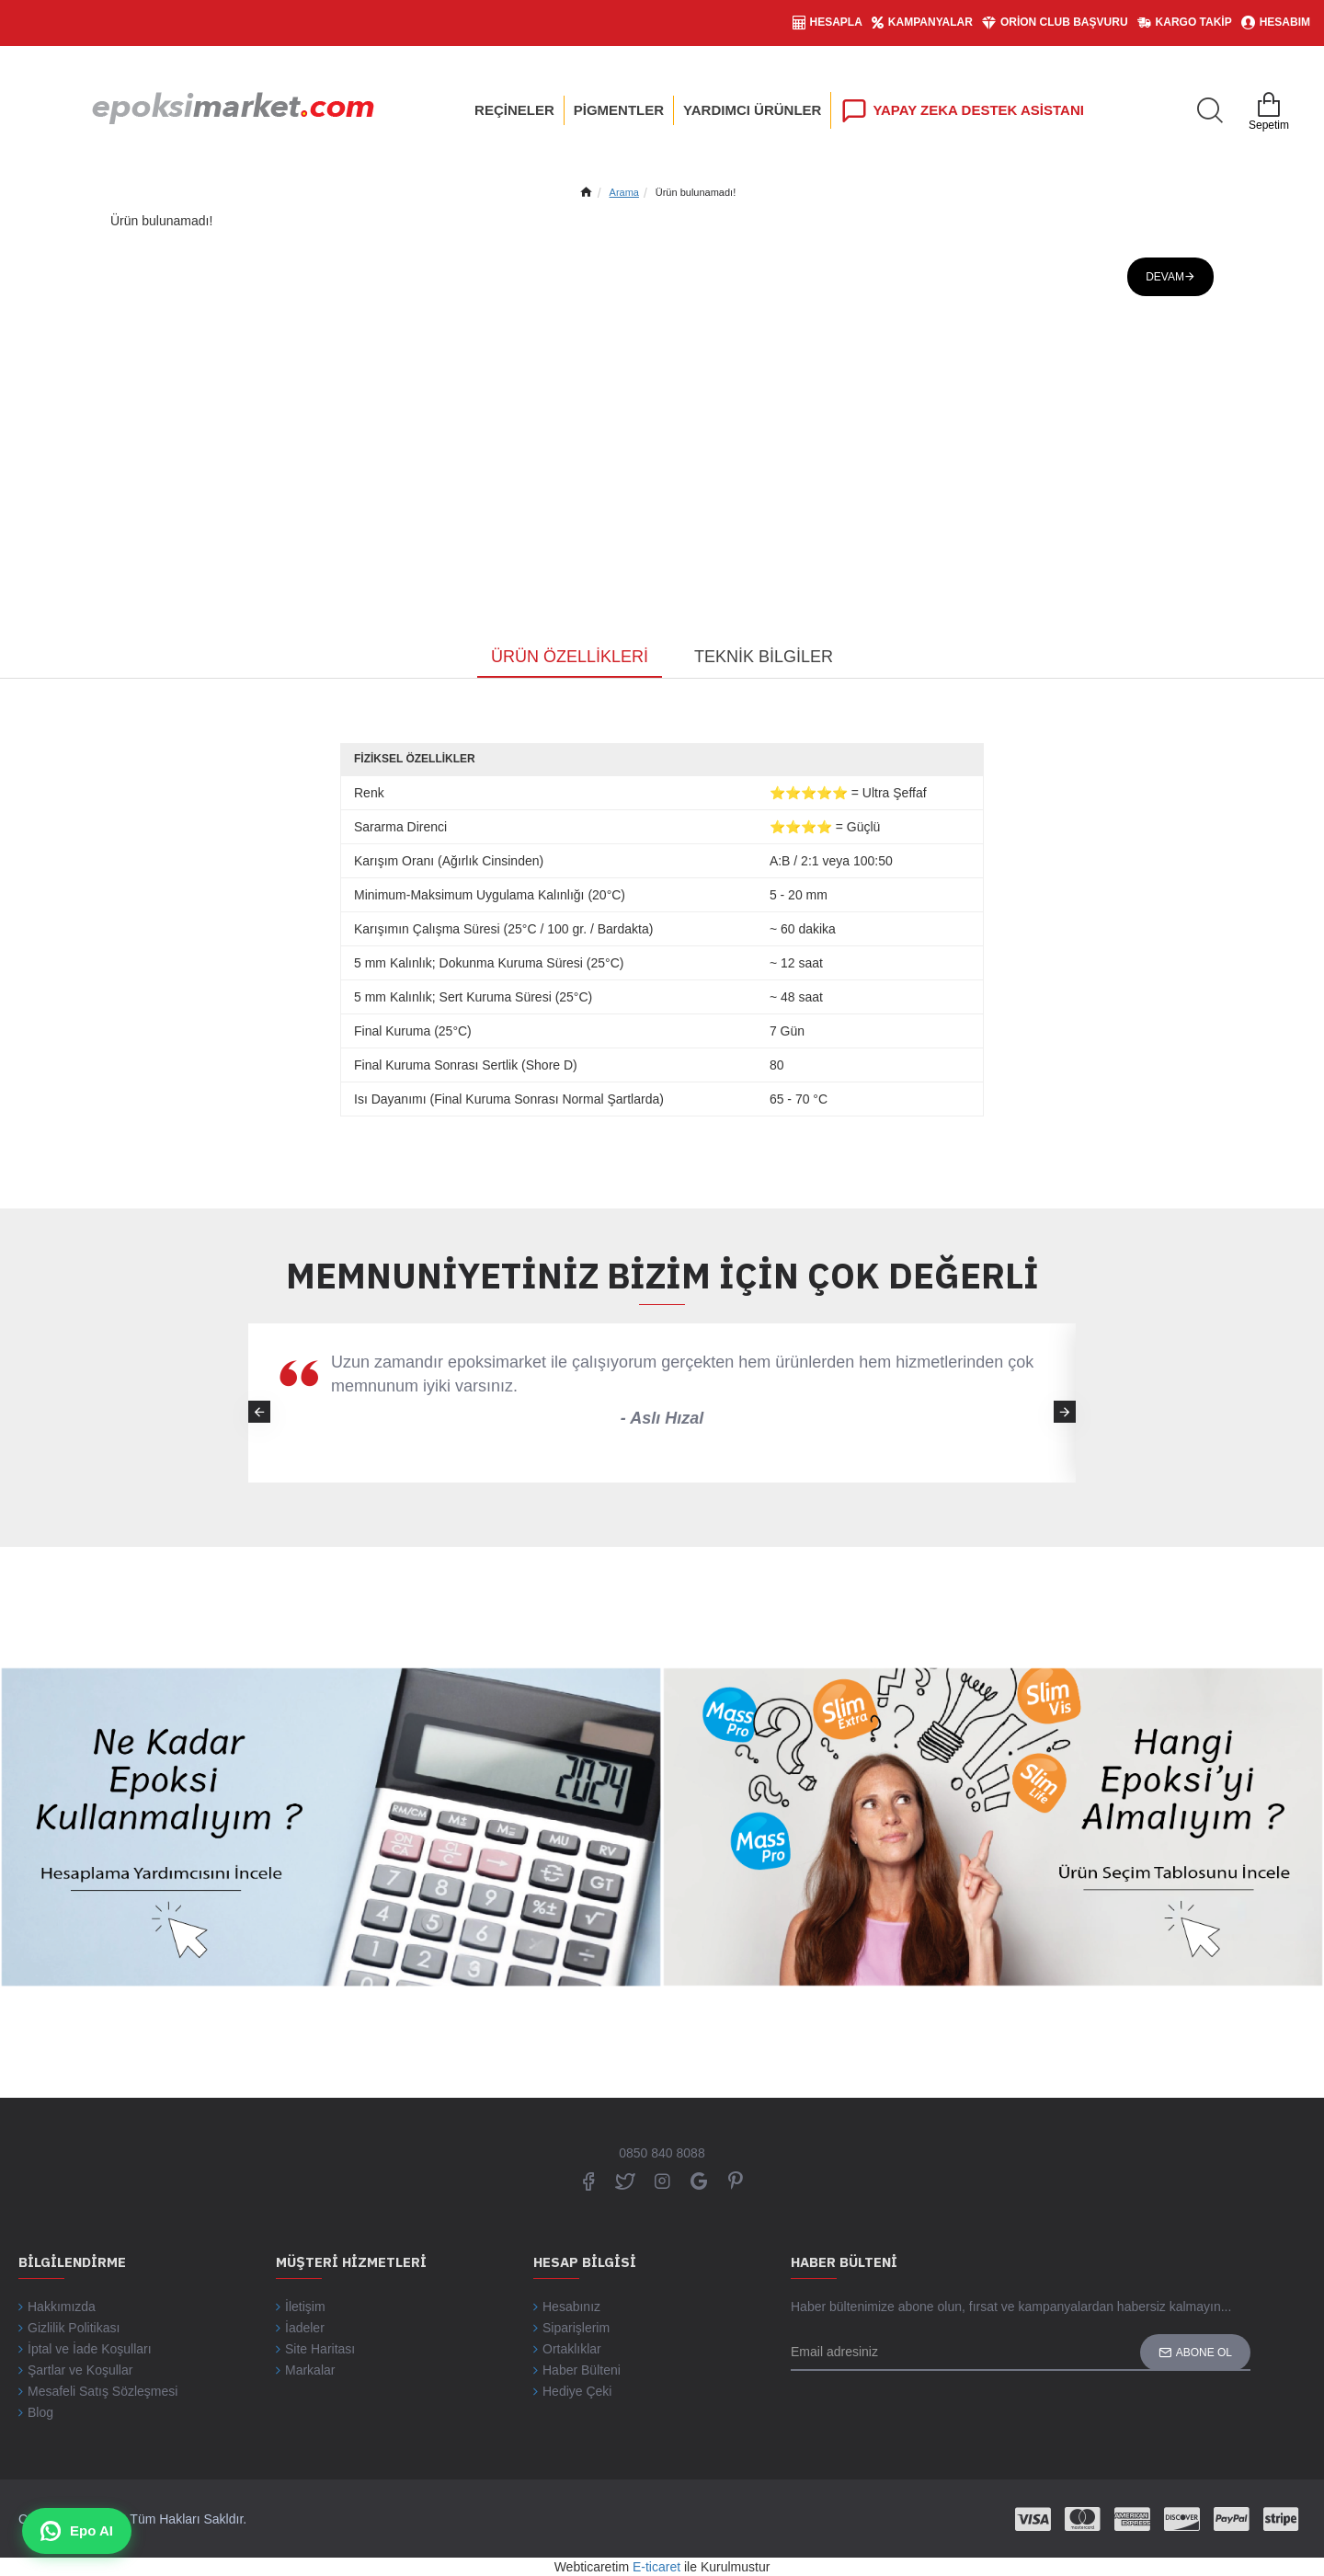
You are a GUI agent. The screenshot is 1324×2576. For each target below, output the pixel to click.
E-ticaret (656, 2566)
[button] (1065, 1412)
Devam (1165, 276)
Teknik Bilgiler (763, 656)
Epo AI (76, 2531)
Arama (624, 192)
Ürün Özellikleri (569, 656)
